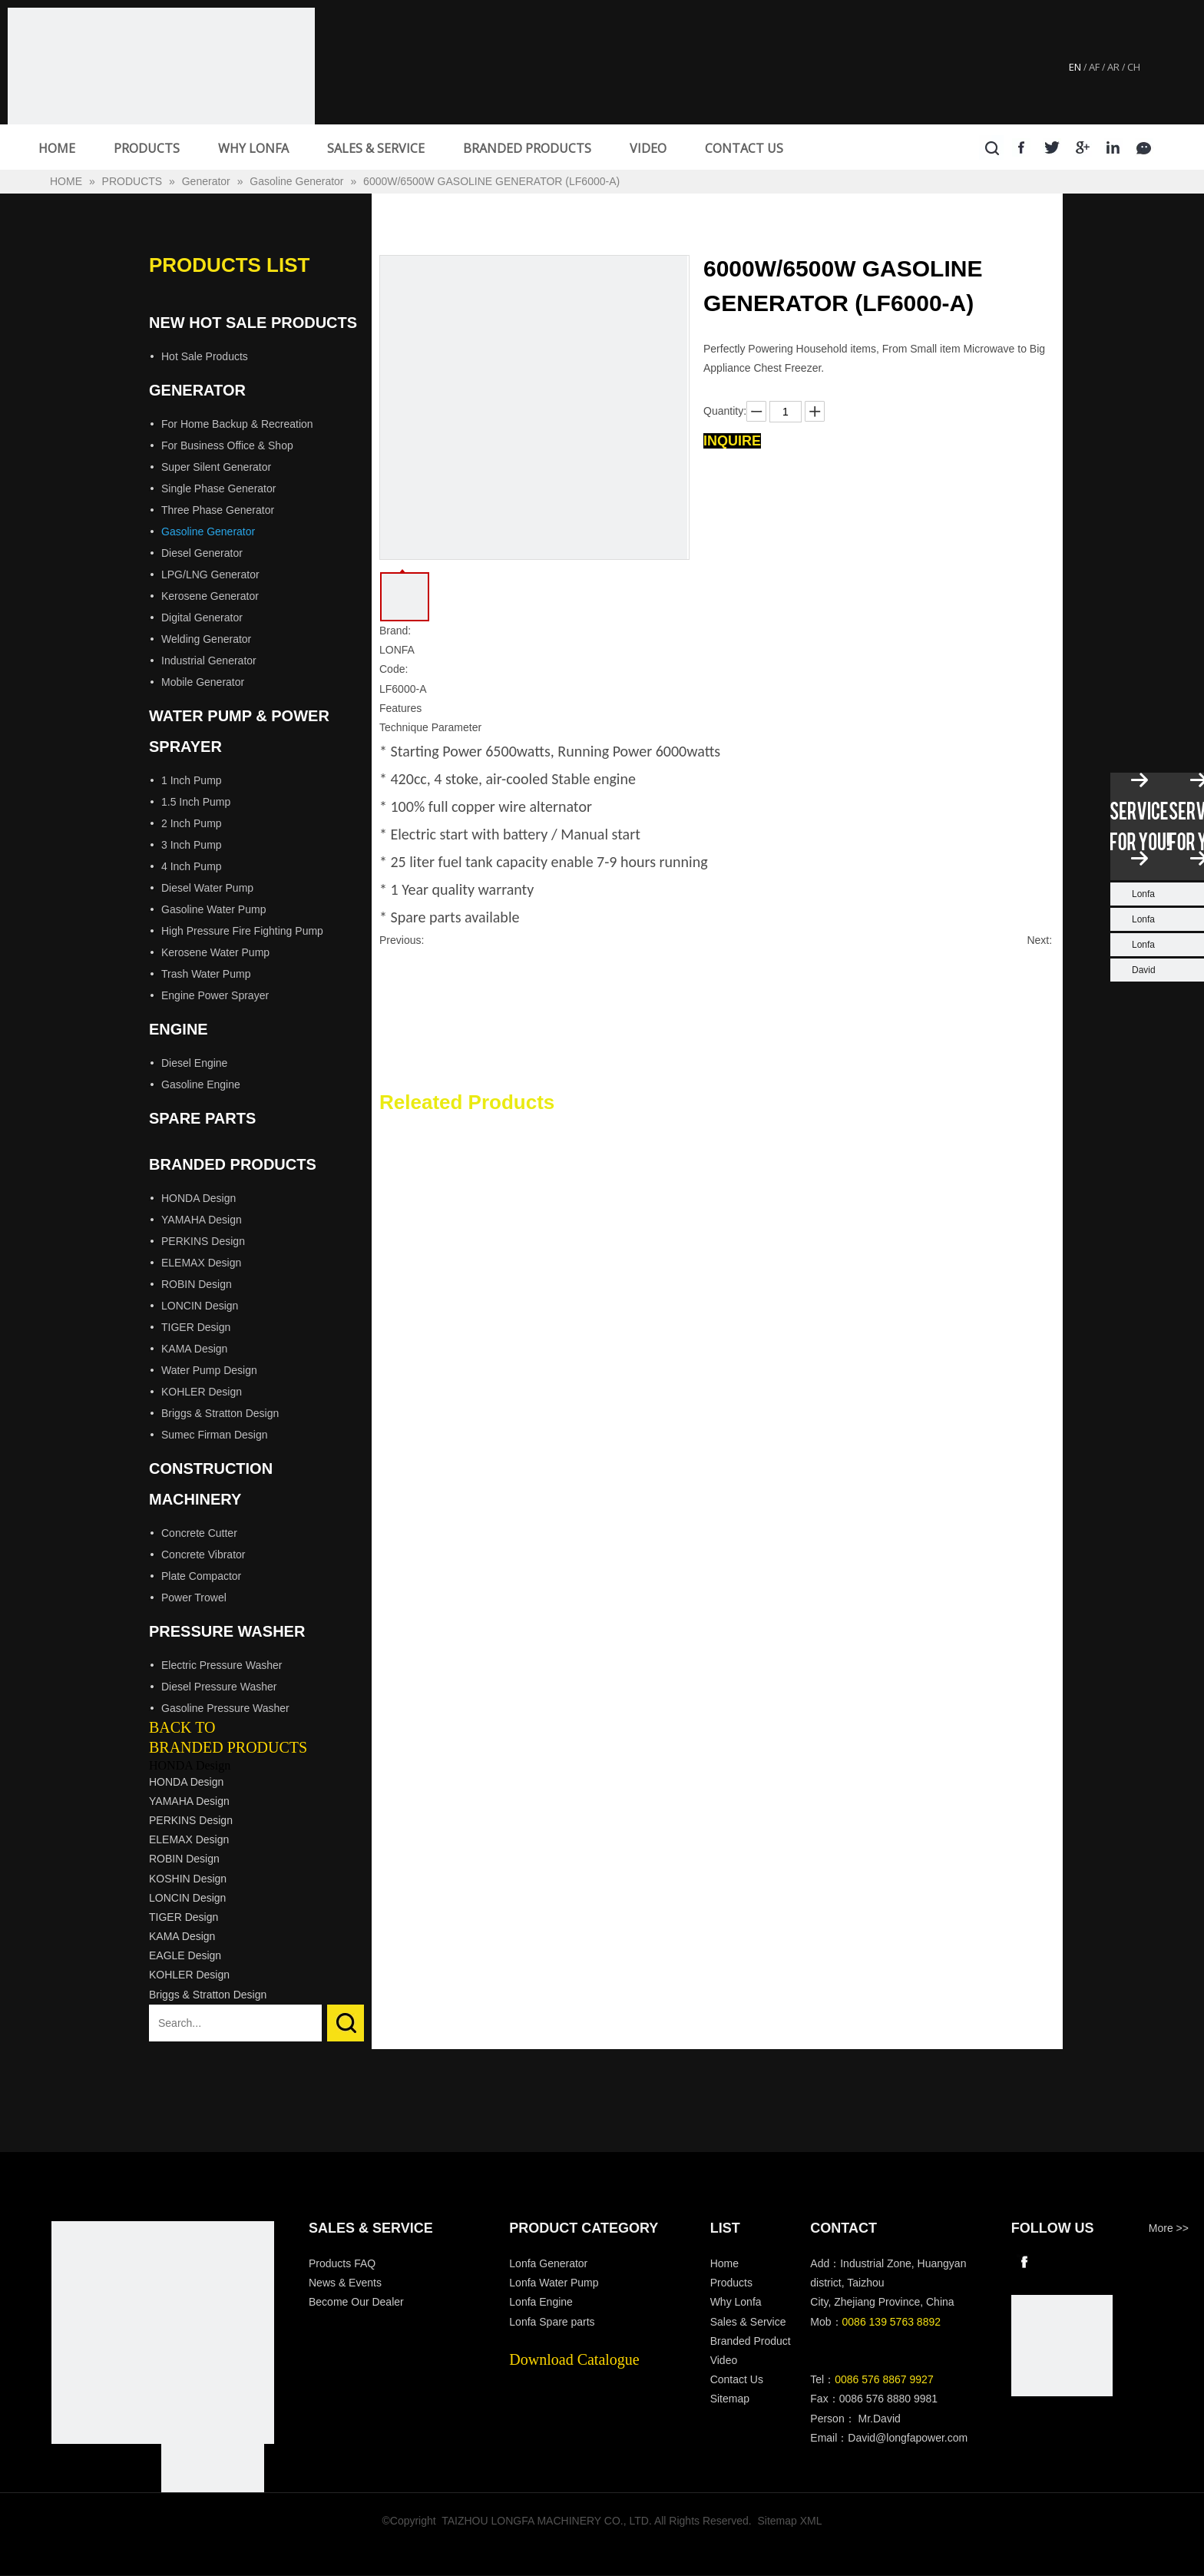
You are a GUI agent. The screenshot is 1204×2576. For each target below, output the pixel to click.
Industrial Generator (208, 660)
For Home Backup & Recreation (237, 424)
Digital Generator (202, 617)
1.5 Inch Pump (195, 802)
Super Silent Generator (216, 467)
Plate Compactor (201, 1576)
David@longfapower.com (908, 2438)
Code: (393, 669)
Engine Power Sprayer (215, 995)
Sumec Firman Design (214, 1435)
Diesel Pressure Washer (218, 1686)
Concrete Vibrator (203, 1554)
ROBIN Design (196, 1284)
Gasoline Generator (208, 531)
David (1144, 970)
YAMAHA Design (201, 1220)
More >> (1169, 2228)
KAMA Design (194, 1349)
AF (1094, 67)
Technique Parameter (430, 727)
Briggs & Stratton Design (220, 1413)
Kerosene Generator (210, 596)
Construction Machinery (211, 1484)
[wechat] (1062, 2345)
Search (345, 2023)
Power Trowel (194, 1597)
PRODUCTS (147, 148)
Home (724, 2263)
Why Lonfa (736, 2302)
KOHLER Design (201, 1392)
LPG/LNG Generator (210, 574)
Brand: (395, 630)
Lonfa (1143, 894)
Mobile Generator (202, 682)
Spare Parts (202, 1118)
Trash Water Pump (205, 974)
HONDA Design (198, 1198)
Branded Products (232, 1164)
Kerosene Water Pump (215, 952)
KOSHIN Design (188, 1878)
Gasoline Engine (200, 1084)
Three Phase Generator (217, 510)
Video (724, 2360)
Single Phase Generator (218, 488)
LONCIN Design (199, 1306)
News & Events (345, 2282)
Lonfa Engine (541, 2302)
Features (400, 708)
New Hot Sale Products (253, 322)
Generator (197, 390)
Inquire (732, 441)
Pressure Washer (227, 1631)
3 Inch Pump (191, 845)
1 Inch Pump (191, 780)
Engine (178, 1029)
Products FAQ (342, 2263)
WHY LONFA (253, 148)
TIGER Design (195, 1327)
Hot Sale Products (204, 356)
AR (1113, 67)
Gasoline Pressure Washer (225, 1708)
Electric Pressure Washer (221, 1665)
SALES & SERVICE (376, 148)
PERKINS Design (203, 1241)
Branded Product (750, 2341)
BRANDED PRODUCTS (527, 148)
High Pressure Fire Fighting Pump (242, 931)
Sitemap (729, 2398)
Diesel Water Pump (207, 888)
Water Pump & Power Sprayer (239, 731)
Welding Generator (206, 639)
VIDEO (648, 148)
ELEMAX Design (201, 1263)
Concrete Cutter (199, 1533)
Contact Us (736, 2379)
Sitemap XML (790, 2521)
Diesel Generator (202, 553)
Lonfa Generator (549, 2263)
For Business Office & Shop (227, 445)
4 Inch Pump (191, 866)
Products (731, 2282)
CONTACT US (744, 148)
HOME (56, 148)
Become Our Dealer (356, 2302)
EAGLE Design (185, 1955)
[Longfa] (162, 2332)
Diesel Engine (194, 1063)
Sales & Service (748, 2322)
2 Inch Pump (191, 823)
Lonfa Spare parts (551, 2322)
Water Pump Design (209, 1370)
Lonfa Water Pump (553, 2282)
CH (1133, 67)
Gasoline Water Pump (213, 909)
